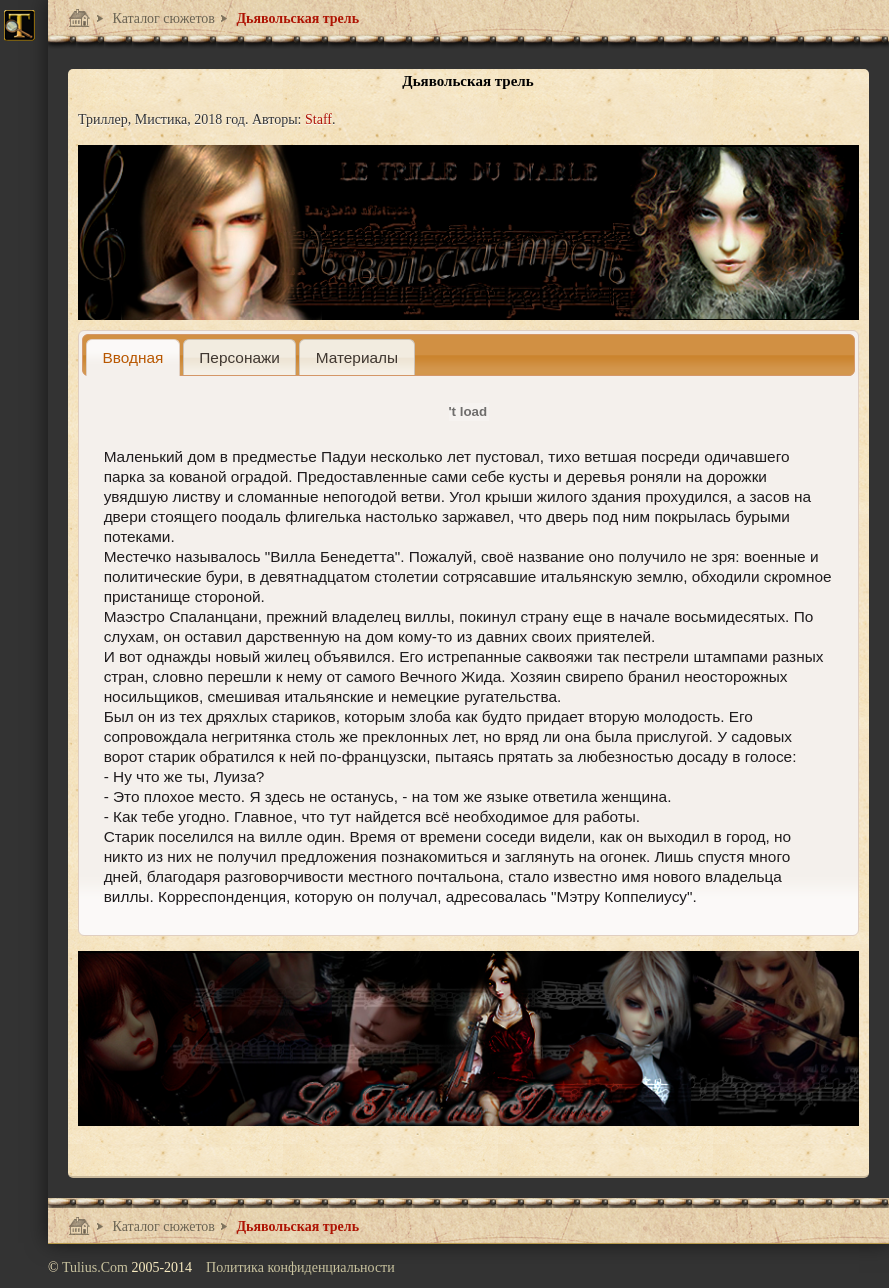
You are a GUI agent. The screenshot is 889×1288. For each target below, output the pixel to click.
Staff (318, 119)
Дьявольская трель (296, 18)
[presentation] (133, 357)
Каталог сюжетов (162, 18)
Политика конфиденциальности (300, 1267)
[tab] (133, 357)
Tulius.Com (97, 1267)
